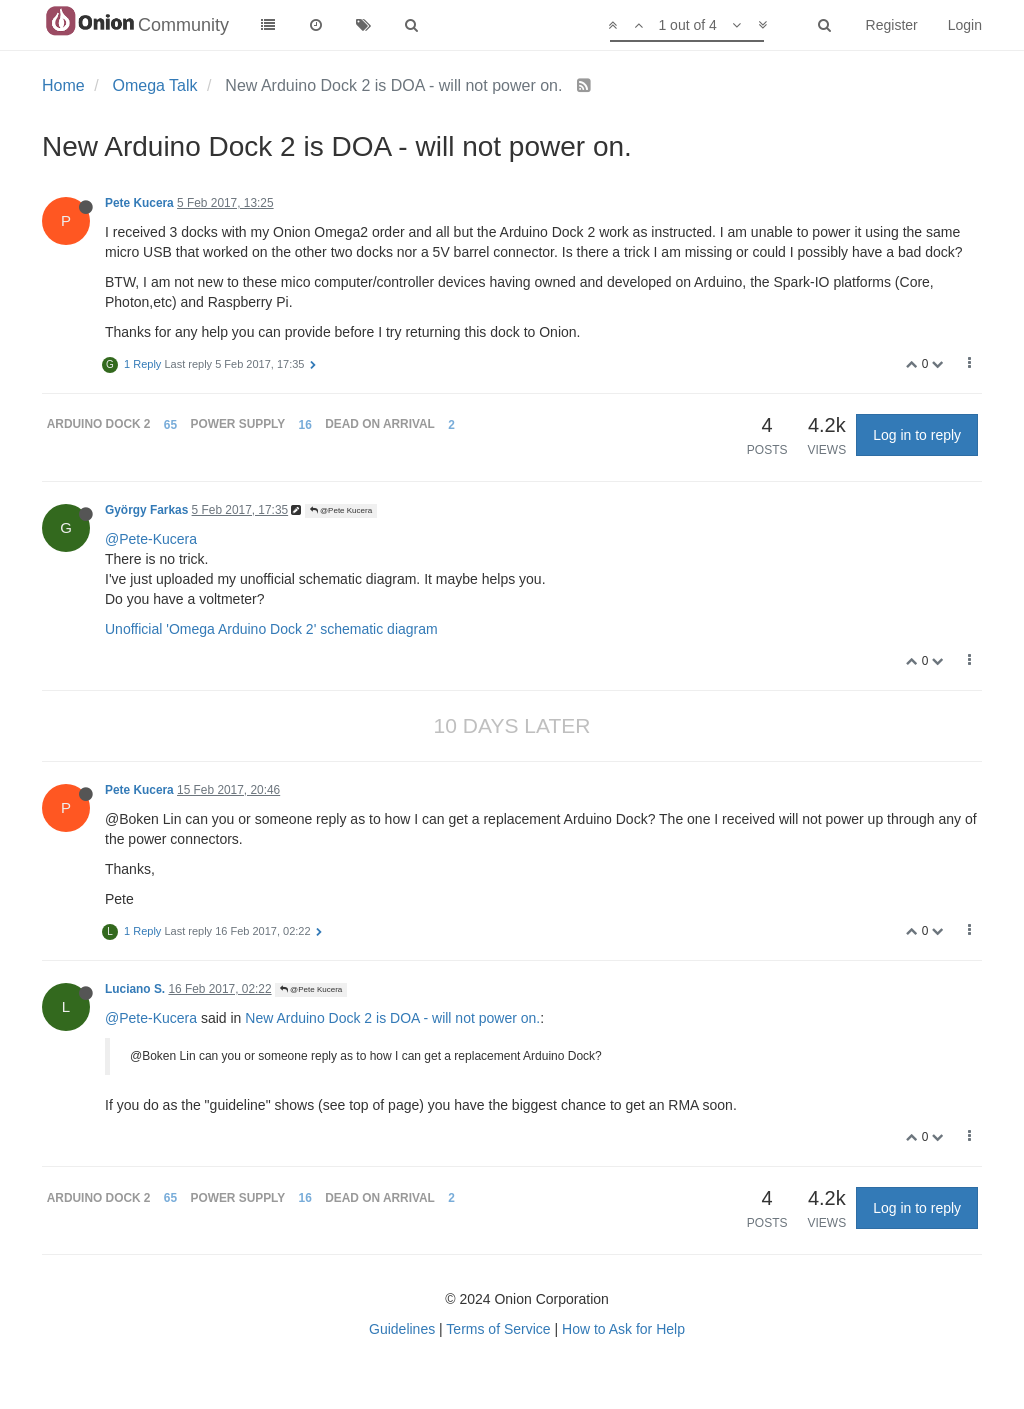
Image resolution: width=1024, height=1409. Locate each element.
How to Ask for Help (623, 1329)
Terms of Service (498, 1329)
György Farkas (146, 510)
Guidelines (402, 1329)
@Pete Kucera (341, 510)
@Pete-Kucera (151, 539)
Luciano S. (135, 989)
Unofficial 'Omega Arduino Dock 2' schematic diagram (271, 629)
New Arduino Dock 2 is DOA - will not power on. (392, 1018)
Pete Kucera (139, 203)
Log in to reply (917, 435)
